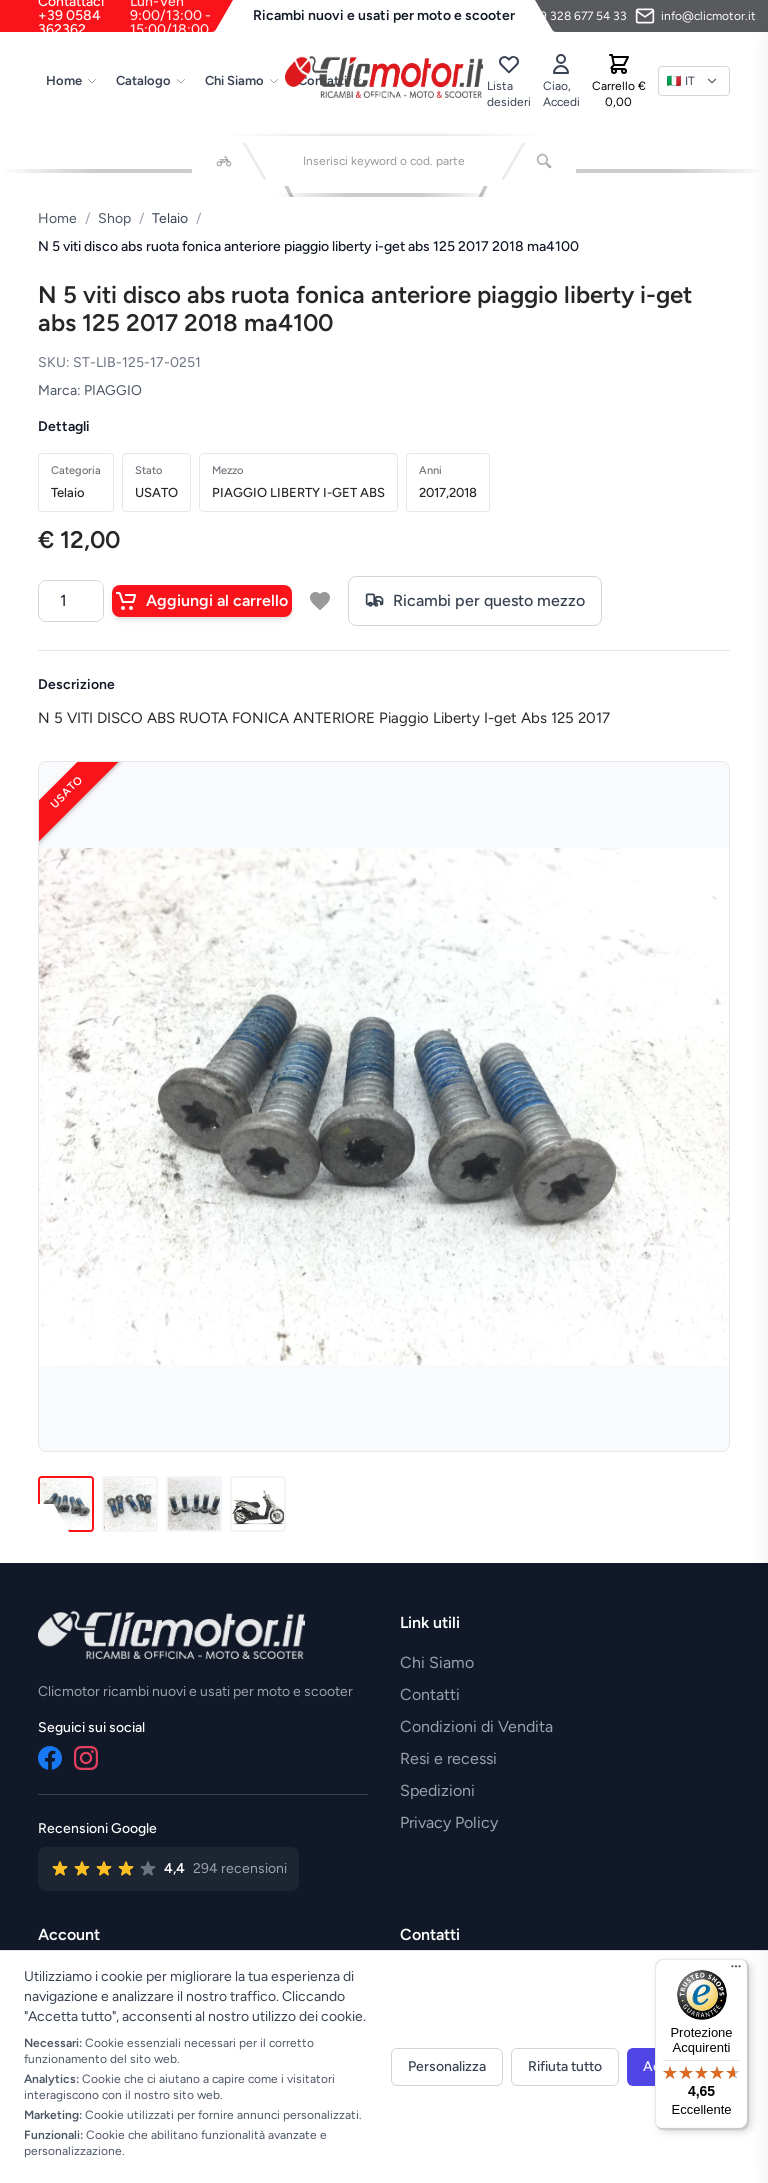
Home (72, 80)
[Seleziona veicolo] (224, 161)
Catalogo (151, 80)
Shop (114, 218)
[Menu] (736, 1971)
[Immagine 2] (130, 1504)
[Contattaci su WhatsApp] (563, 16)
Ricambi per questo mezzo (475, 601)
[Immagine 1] (66, 1504)
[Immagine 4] (258, 1504)
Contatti (430, 1694)
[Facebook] (50, 1758)
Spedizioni (437, 1790)
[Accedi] (561, 81)
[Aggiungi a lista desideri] (320, 601)
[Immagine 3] (194, 1504)
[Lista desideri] (509, 81)
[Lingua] (694, 81)
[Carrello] (619, 81)
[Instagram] (86, 1758)
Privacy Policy (449, 1822)
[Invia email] (695, 16)
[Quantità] (71, 601)
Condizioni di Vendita (476, 1726)
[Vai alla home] (384, 77)
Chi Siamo (242, 80)
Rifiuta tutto (565, 2066)
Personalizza (447, 2066)
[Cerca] (544, 161)
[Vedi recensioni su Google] (168, 1869)
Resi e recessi (448, 1758)
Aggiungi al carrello (202, 601)
